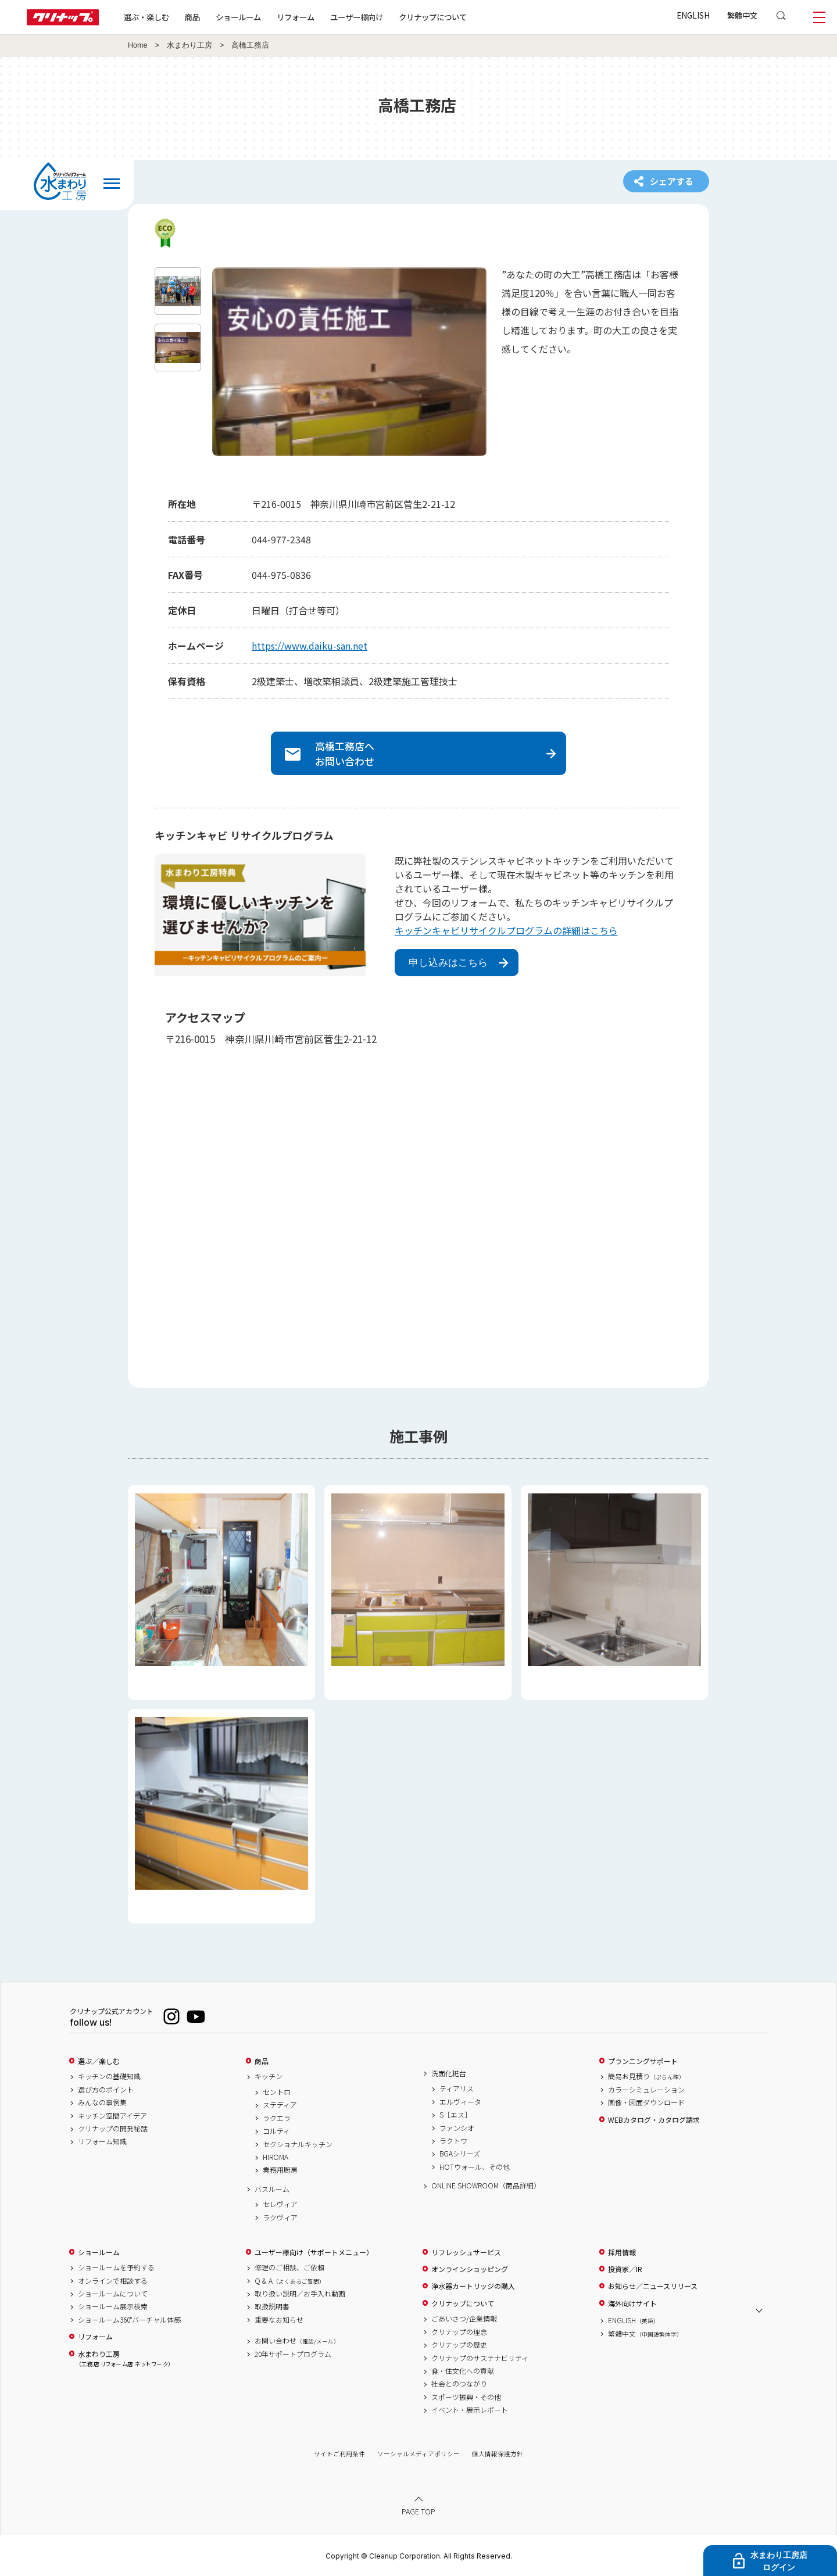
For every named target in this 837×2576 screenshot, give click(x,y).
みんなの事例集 (102, 2102)
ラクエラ (277, 2118)
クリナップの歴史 (459, 2344)
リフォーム (295, 17)
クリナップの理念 (459, 2332)
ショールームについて (113, 2293)
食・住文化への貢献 (462, 2371)
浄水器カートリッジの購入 (473, 2286)
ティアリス (456, 2088)
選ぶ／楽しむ (99, 2061)
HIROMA (275, 2157)
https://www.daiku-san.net (309, 646)
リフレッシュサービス (466, 2252)
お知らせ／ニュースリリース (653, 2286)
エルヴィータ (460, 2101)
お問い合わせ (297, 2340)
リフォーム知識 (102, 2141)
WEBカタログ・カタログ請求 (654, 2119)
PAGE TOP (418, 2510)
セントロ (277, 2092)
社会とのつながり (459, 2383)
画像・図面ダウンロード (646, 2102)
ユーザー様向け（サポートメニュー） (314, 2252)
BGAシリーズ (459, 2153)
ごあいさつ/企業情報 (464, 2318)
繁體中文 (742, 15)
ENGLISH (693, 15)
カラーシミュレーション (646, 2089)
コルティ (276, 2131)
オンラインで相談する (113, 2280)
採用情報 (622, 2252)
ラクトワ (453, 2140)
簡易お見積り (646, 2076)
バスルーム (272, 2189)
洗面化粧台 (448, 2073)
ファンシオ (456, 2128)
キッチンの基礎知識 (109, 2076)
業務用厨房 (280, 2169)
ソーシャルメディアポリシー (418, 2453)
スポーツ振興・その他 (466, 2397)
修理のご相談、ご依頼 (289, 2267)
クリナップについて (433, 17)
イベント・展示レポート (469, 2409)
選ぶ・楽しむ (146, 17)
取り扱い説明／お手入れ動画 (300, 2293)
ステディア (280, 2104)
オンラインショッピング (469, 2269)
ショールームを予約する (116, 2267)
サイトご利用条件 (339, 2453)
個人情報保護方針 (497, 2453)
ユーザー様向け (356, 17)
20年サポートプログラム (293, 2354)
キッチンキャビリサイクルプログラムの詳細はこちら (506, 930)
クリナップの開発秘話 (113, 2128)
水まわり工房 (189, 45)
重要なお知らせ (279, 2319)
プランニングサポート (643, 2061)
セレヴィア (280, 2204)
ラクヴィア (280, 2217)
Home (138, 45)
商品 (262, 2061)
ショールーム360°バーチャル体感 (129, 2319)
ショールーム (238, 17)
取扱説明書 (272, 2306)
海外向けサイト (632, 2303)
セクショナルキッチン (297, 2144)
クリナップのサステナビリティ (479, 2358)
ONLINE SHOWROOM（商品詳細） (486, 2185)
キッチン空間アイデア (112, 2115)
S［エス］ (455, 2114)
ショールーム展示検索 (113, 2306)
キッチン (268, 2076)
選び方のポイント (106, 2089)
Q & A (290, 2280)
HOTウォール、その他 (474, 2167)
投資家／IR (625, 2269)
